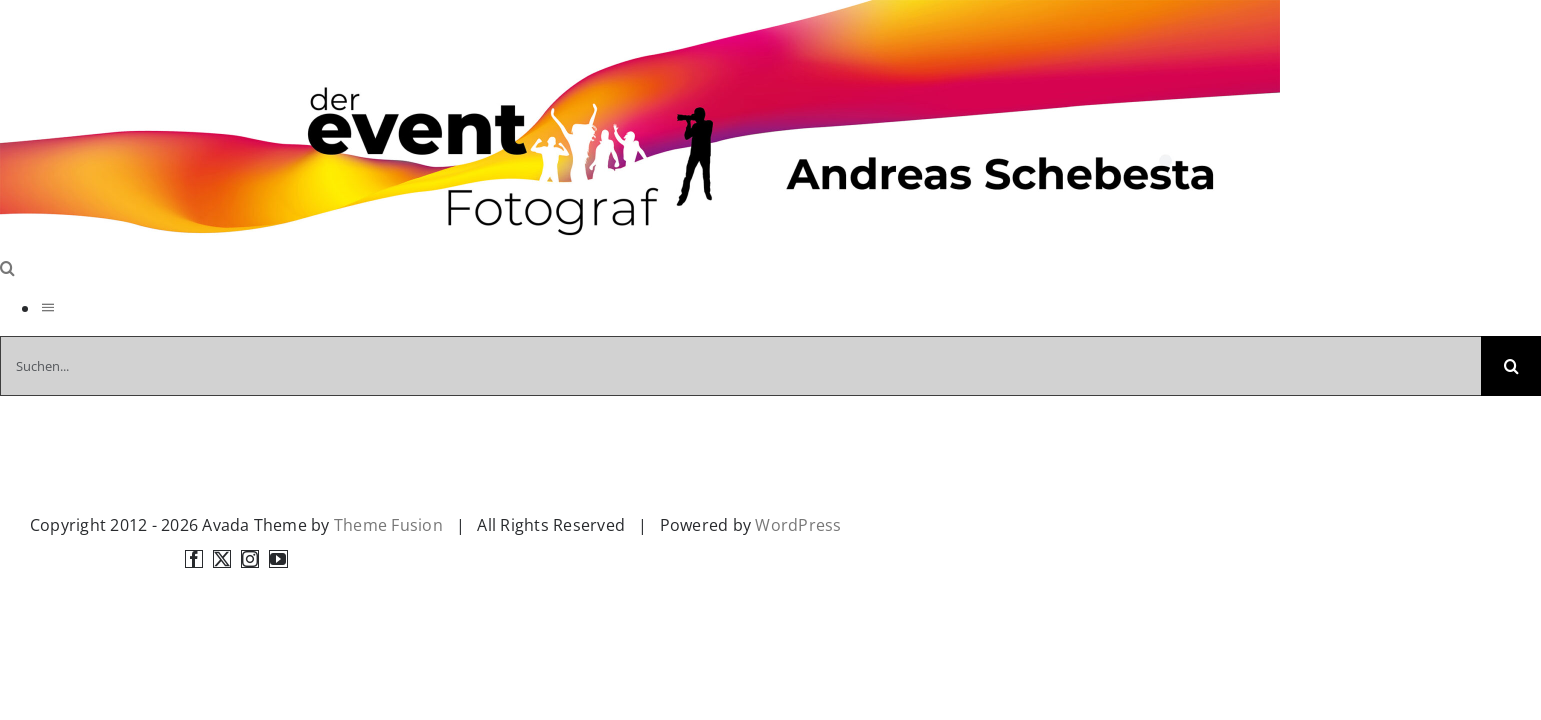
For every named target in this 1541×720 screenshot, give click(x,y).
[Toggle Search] (7, 268)
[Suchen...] (740, 366)
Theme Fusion (388, 525)
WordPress (798, 525)
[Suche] (1511, 366)
